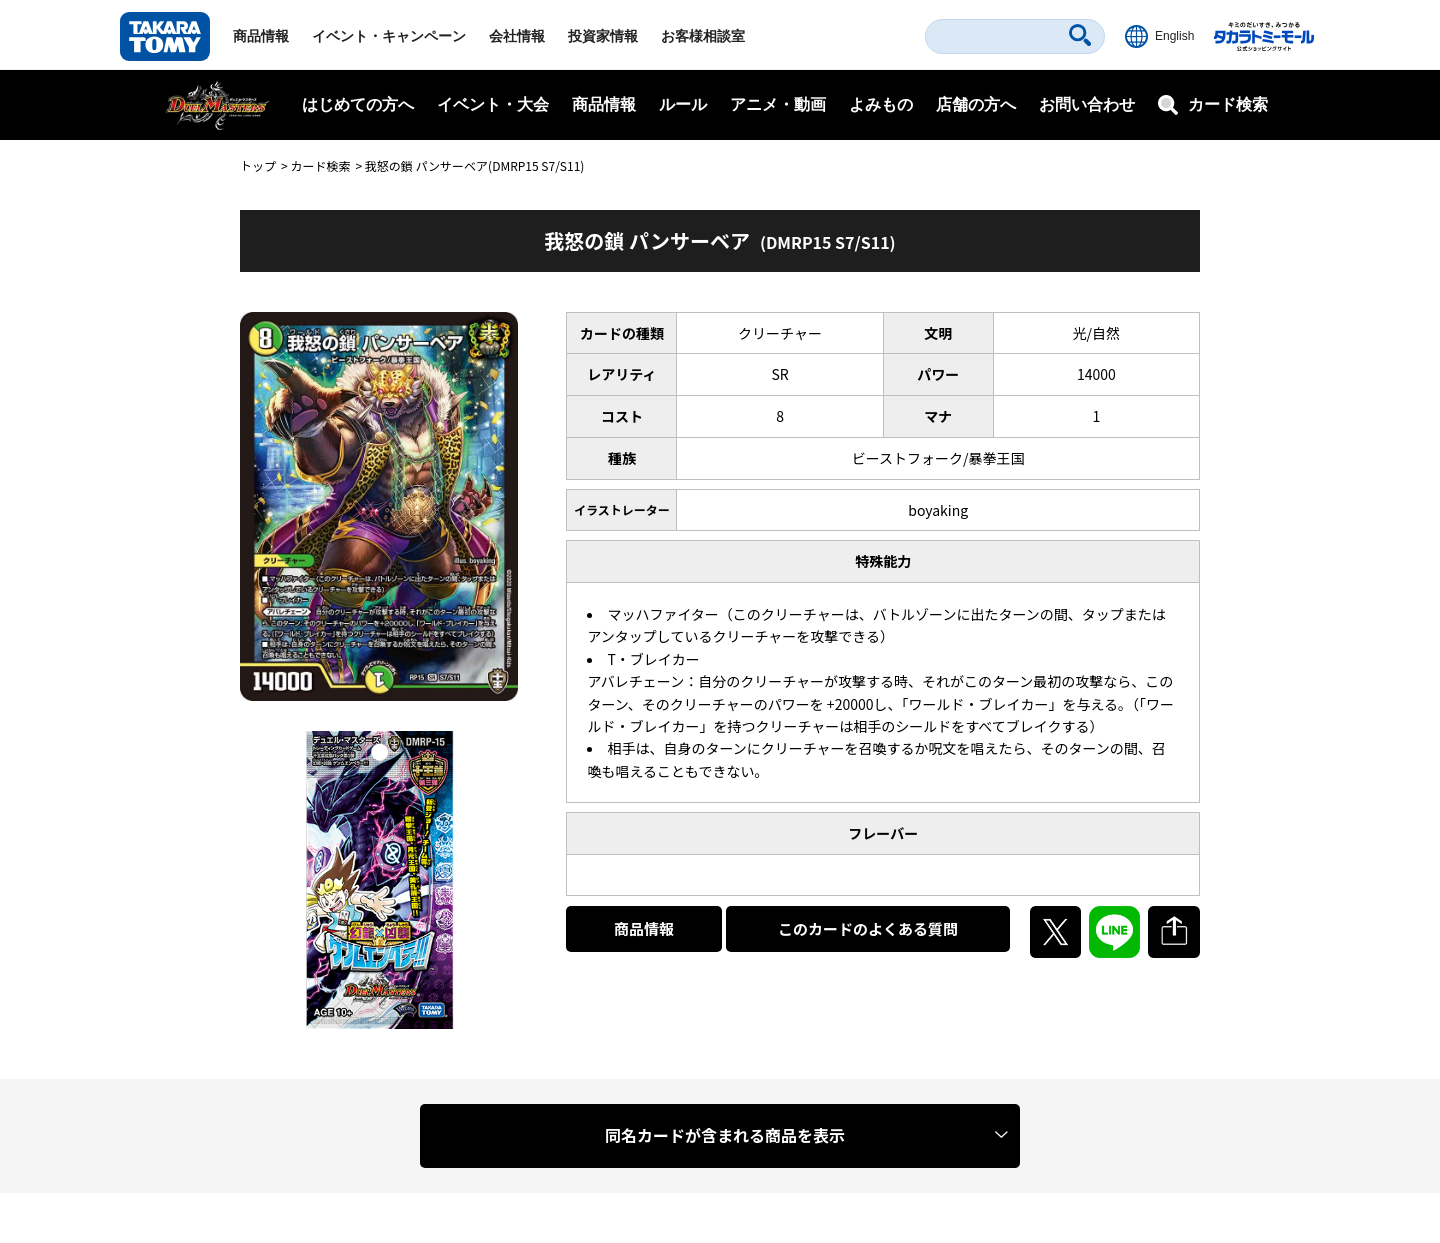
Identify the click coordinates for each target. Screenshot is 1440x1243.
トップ (258, 165)
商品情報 (261, 36)
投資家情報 (603, 36)
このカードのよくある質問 (868, 928)
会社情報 (517, 36)
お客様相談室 (703, 36)
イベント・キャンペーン (389, 36)
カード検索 (320, 165)
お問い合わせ (1087, 104)
